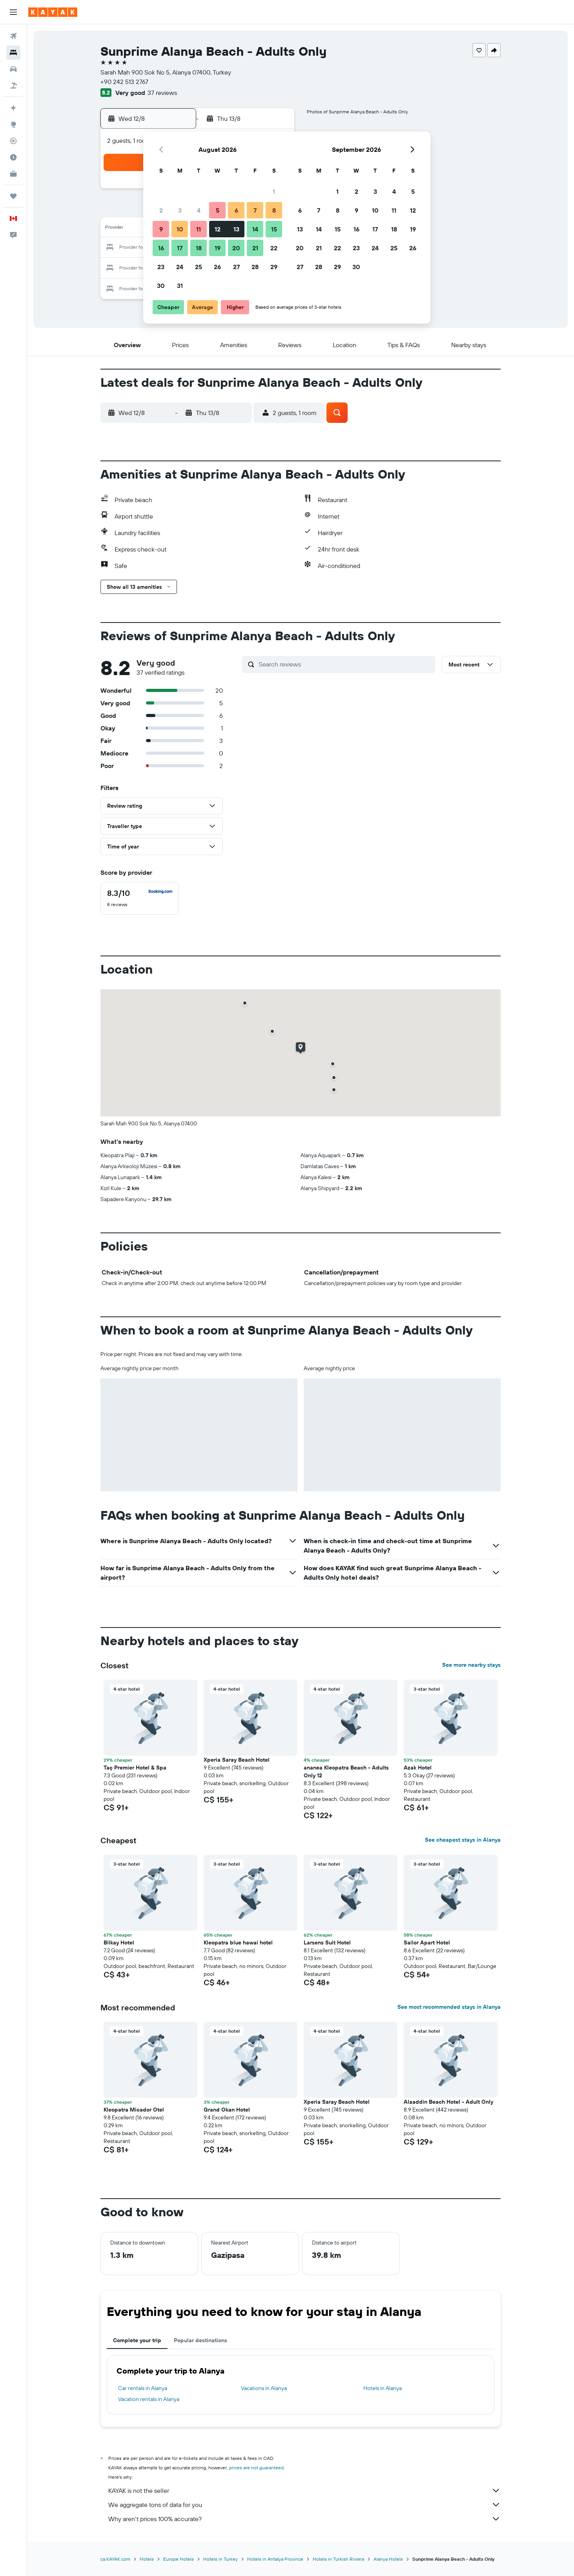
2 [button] (161, 210)
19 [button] (217, 248)
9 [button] (161, 229)
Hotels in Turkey (220, 2559)
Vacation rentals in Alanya (148, 2399)
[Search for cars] (13, 69)
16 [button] (161, 248)
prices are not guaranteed (256, 2467)
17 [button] (179, 248)
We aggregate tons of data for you (304, 2504)
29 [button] (273, 267)
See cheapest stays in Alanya (463, 1839)
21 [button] (255, 248)
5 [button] (217, 210)
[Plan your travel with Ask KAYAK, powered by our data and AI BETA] (13, 108)
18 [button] (199, 248)
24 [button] (179, 267)
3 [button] (180, 210)
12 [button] (217, 229)
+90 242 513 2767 (124, 82)
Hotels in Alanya (382, 2388)
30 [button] (161, 285)
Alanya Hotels (388, 2559)
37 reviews (162, 92)
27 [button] (236, 267)
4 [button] (198, 210)
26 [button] (217, 267)
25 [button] (198, 267)
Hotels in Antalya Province (275, 2559)
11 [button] (198, 229)
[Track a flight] (13, 141)
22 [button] (273, 248)
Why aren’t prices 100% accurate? (304, 2518)
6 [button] (236, 210)
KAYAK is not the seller (304, 2490)
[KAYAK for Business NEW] (13, 174)
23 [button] (160, 267)
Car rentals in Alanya (142, 2388)
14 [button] (255, 229)
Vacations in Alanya (264, 2388)
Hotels (147, 2559)
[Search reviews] (345, 664)
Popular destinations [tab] (200, 2340)
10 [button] (180, 229)
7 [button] (255, 210)
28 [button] (255, 267)
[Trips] (13, 196)
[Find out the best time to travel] (13, 157)
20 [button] (236, 248)
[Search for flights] (13, 36)
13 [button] (236, 229)
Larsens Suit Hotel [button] (327, 1942)
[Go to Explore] (13, 124)
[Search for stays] (13, 52)
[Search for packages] (13, 85)
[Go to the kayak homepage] (52, 12)
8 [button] (274, 210)
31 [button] (180, 285)
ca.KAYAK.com (115, 2559)
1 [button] (274, 191)
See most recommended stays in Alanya (449, 2006)
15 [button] (274, 229)
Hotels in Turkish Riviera (338, 2559)
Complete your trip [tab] (137, 2340)
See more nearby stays (471, 1664)
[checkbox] (139, 898)
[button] (13, 12)
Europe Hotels (178, 2559)
